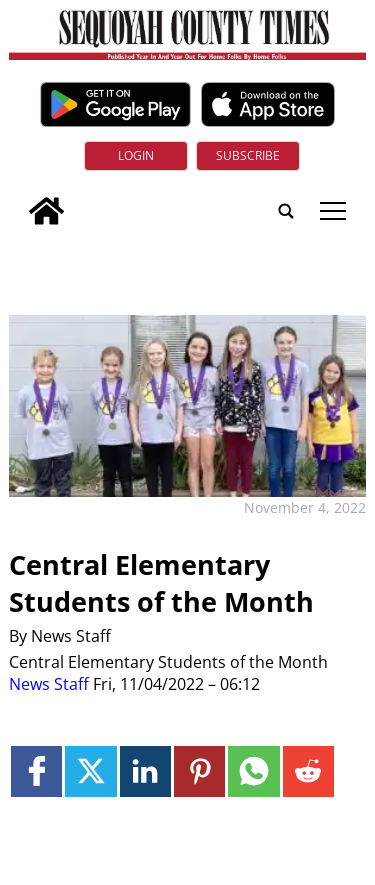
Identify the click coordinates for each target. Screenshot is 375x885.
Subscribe (248, 155)
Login (136, 155)
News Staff (49, 684)
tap (333, 211)
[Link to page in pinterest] (199, 771)
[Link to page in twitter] (90, 771)
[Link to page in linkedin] (145, 771)
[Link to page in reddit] (308, 771)
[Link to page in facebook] (36, 771)
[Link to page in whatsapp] (253, 771)
